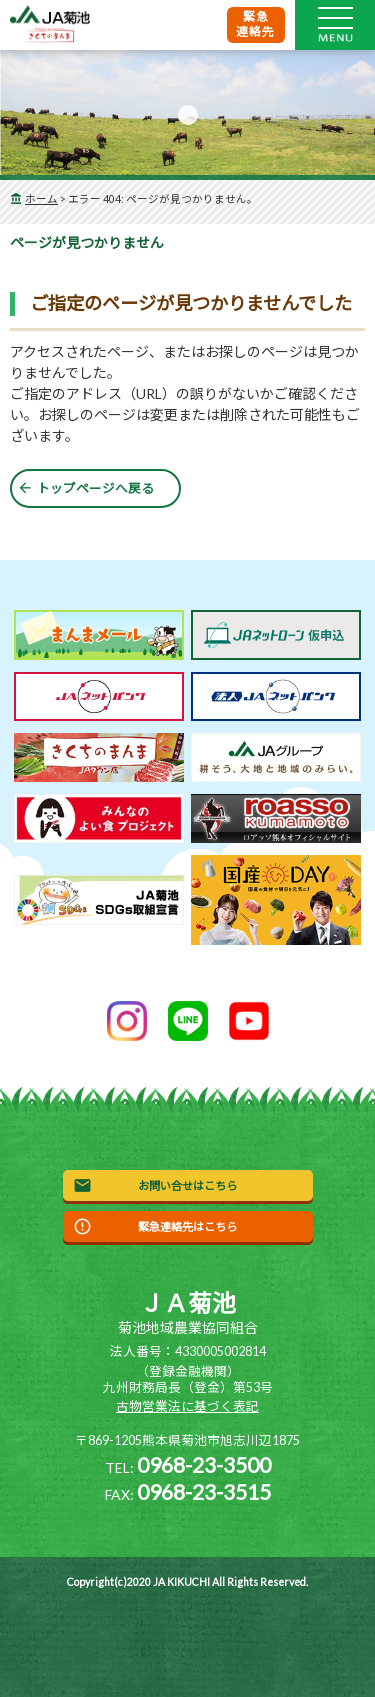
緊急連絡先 (256, 24)
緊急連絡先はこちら (187, 1226)
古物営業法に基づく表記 (187, 1406)
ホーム (41, 199)
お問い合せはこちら (187, 1185)
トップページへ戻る (95, 488)
